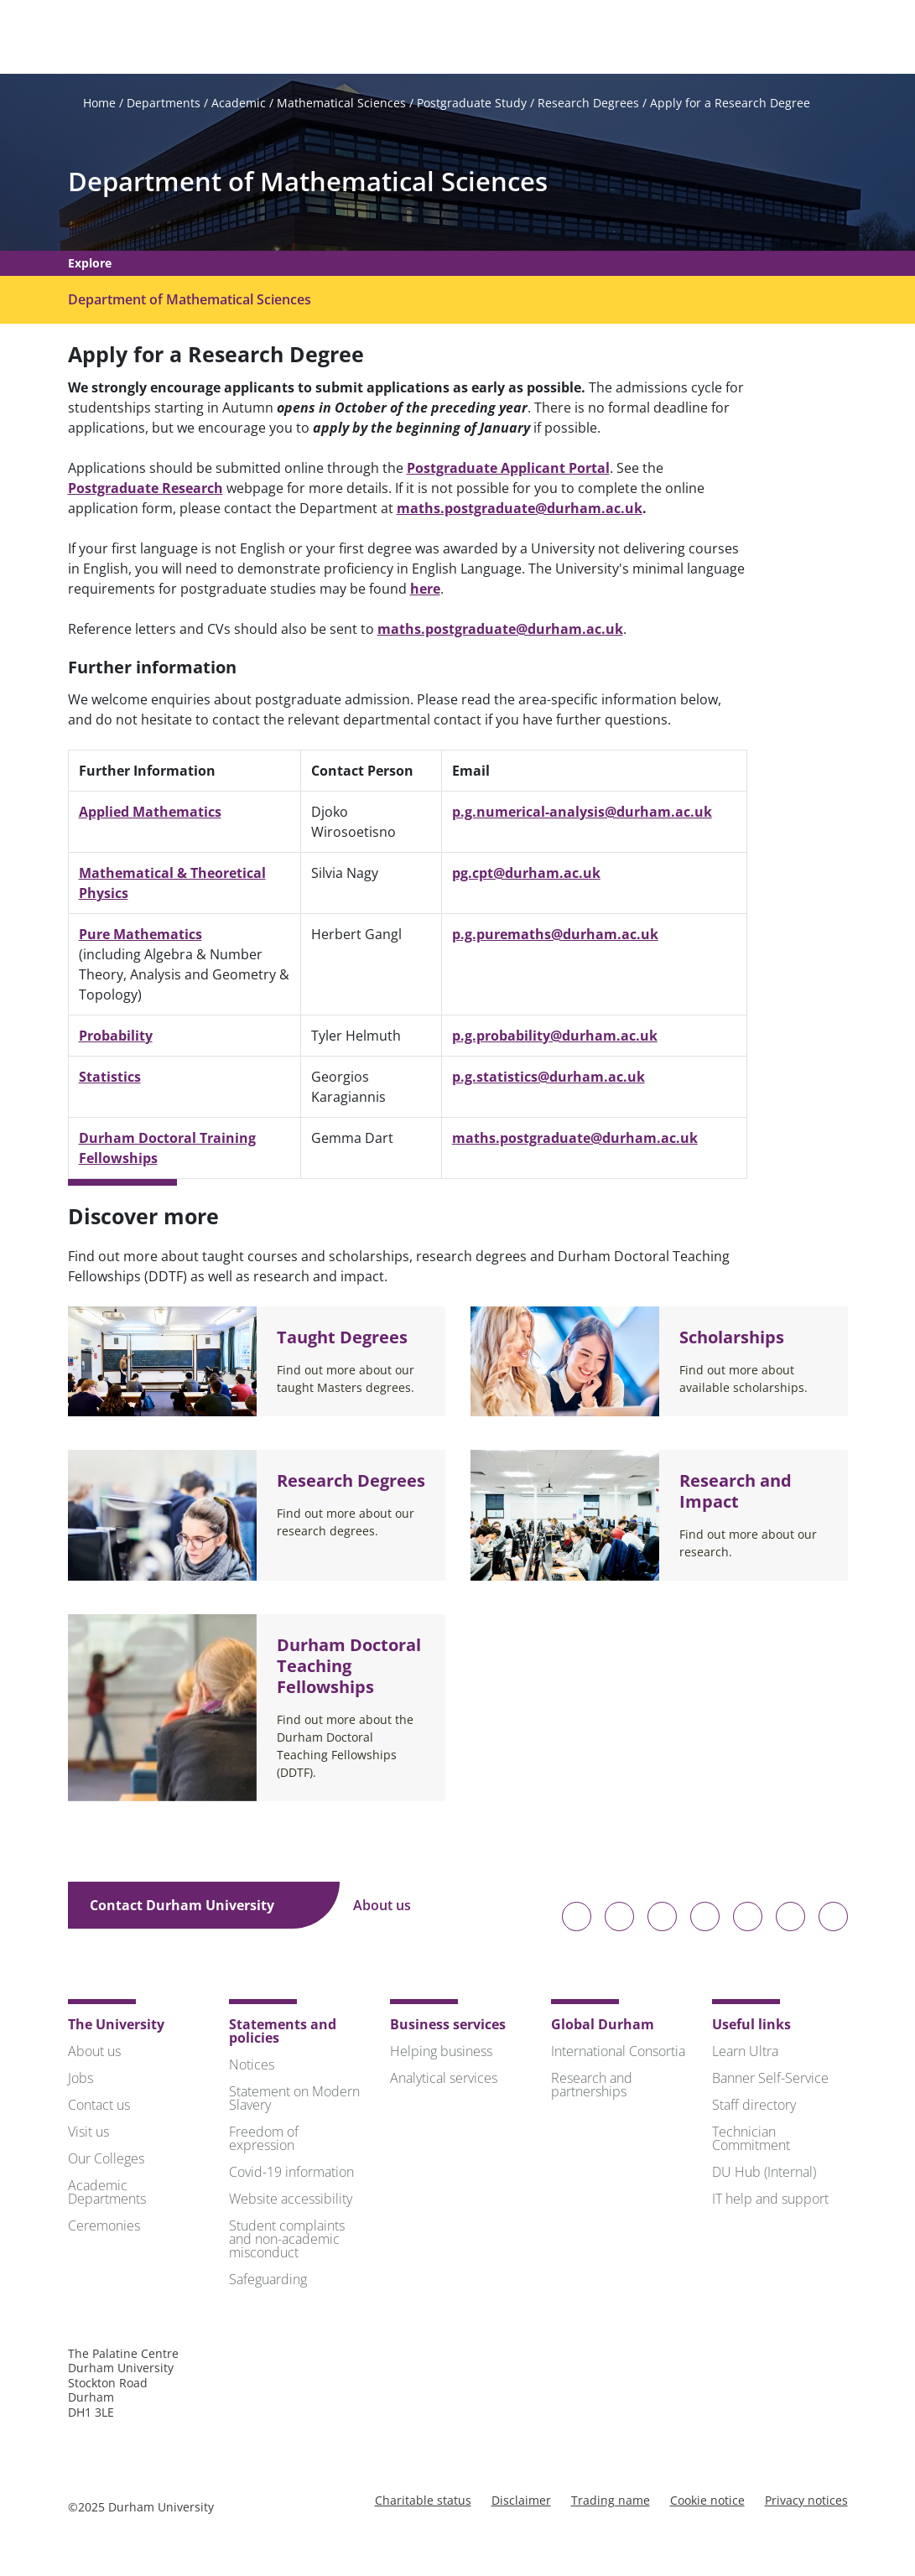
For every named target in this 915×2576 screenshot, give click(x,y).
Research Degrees (588, 106)
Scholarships (731, 1339)
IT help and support (770, 2201)
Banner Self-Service (770, 2080)
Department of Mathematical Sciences (308, 185)
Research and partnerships (591, 2087)
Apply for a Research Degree (730, 106)
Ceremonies (104, 2228)
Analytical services (443, 2080)
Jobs (80, 2080)
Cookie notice (707, 2503)
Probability (116, 1038)
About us (393, 1907)
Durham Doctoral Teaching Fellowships (349, 1668)
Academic (238, 106)
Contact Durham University (194, 1907)
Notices (251, 2067)
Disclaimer (521, 2503)
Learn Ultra (745, 2053)
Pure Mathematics (140, 936)
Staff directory (754, 2107)
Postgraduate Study (472, 106)
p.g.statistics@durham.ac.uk (548, 1079)
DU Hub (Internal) (764, 2174)
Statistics (110, 1079)
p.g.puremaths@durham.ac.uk (555, 936)
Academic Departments (107, 2194)
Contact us (99, 2107)
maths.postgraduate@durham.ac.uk (519, 510)
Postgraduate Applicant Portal (508, 470)
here (425, 591)
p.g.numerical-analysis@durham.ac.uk (582, 814)
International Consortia (618, 2053)
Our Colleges (106, 2161)
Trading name (610, 2503)
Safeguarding (268, 2281)
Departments (163, 106)
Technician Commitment (751, 2141)
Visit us (88, 2134)
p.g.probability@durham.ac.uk (555, 1038)
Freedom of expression (264, 2141)
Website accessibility (290, 2201)
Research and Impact (735, 1493)
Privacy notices (806, 2503)
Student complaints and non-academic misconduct (287, 2241)
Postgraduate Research (145, 490)
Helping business (441, 2053)
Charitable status (423, 2503)
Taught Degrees (342, 1339)
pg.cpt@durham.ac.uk (526, 875)
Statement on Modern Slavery (294, 2100)
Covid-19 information (291, 2174)
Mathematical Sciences (341, 106)
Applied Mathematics (150, 814)
